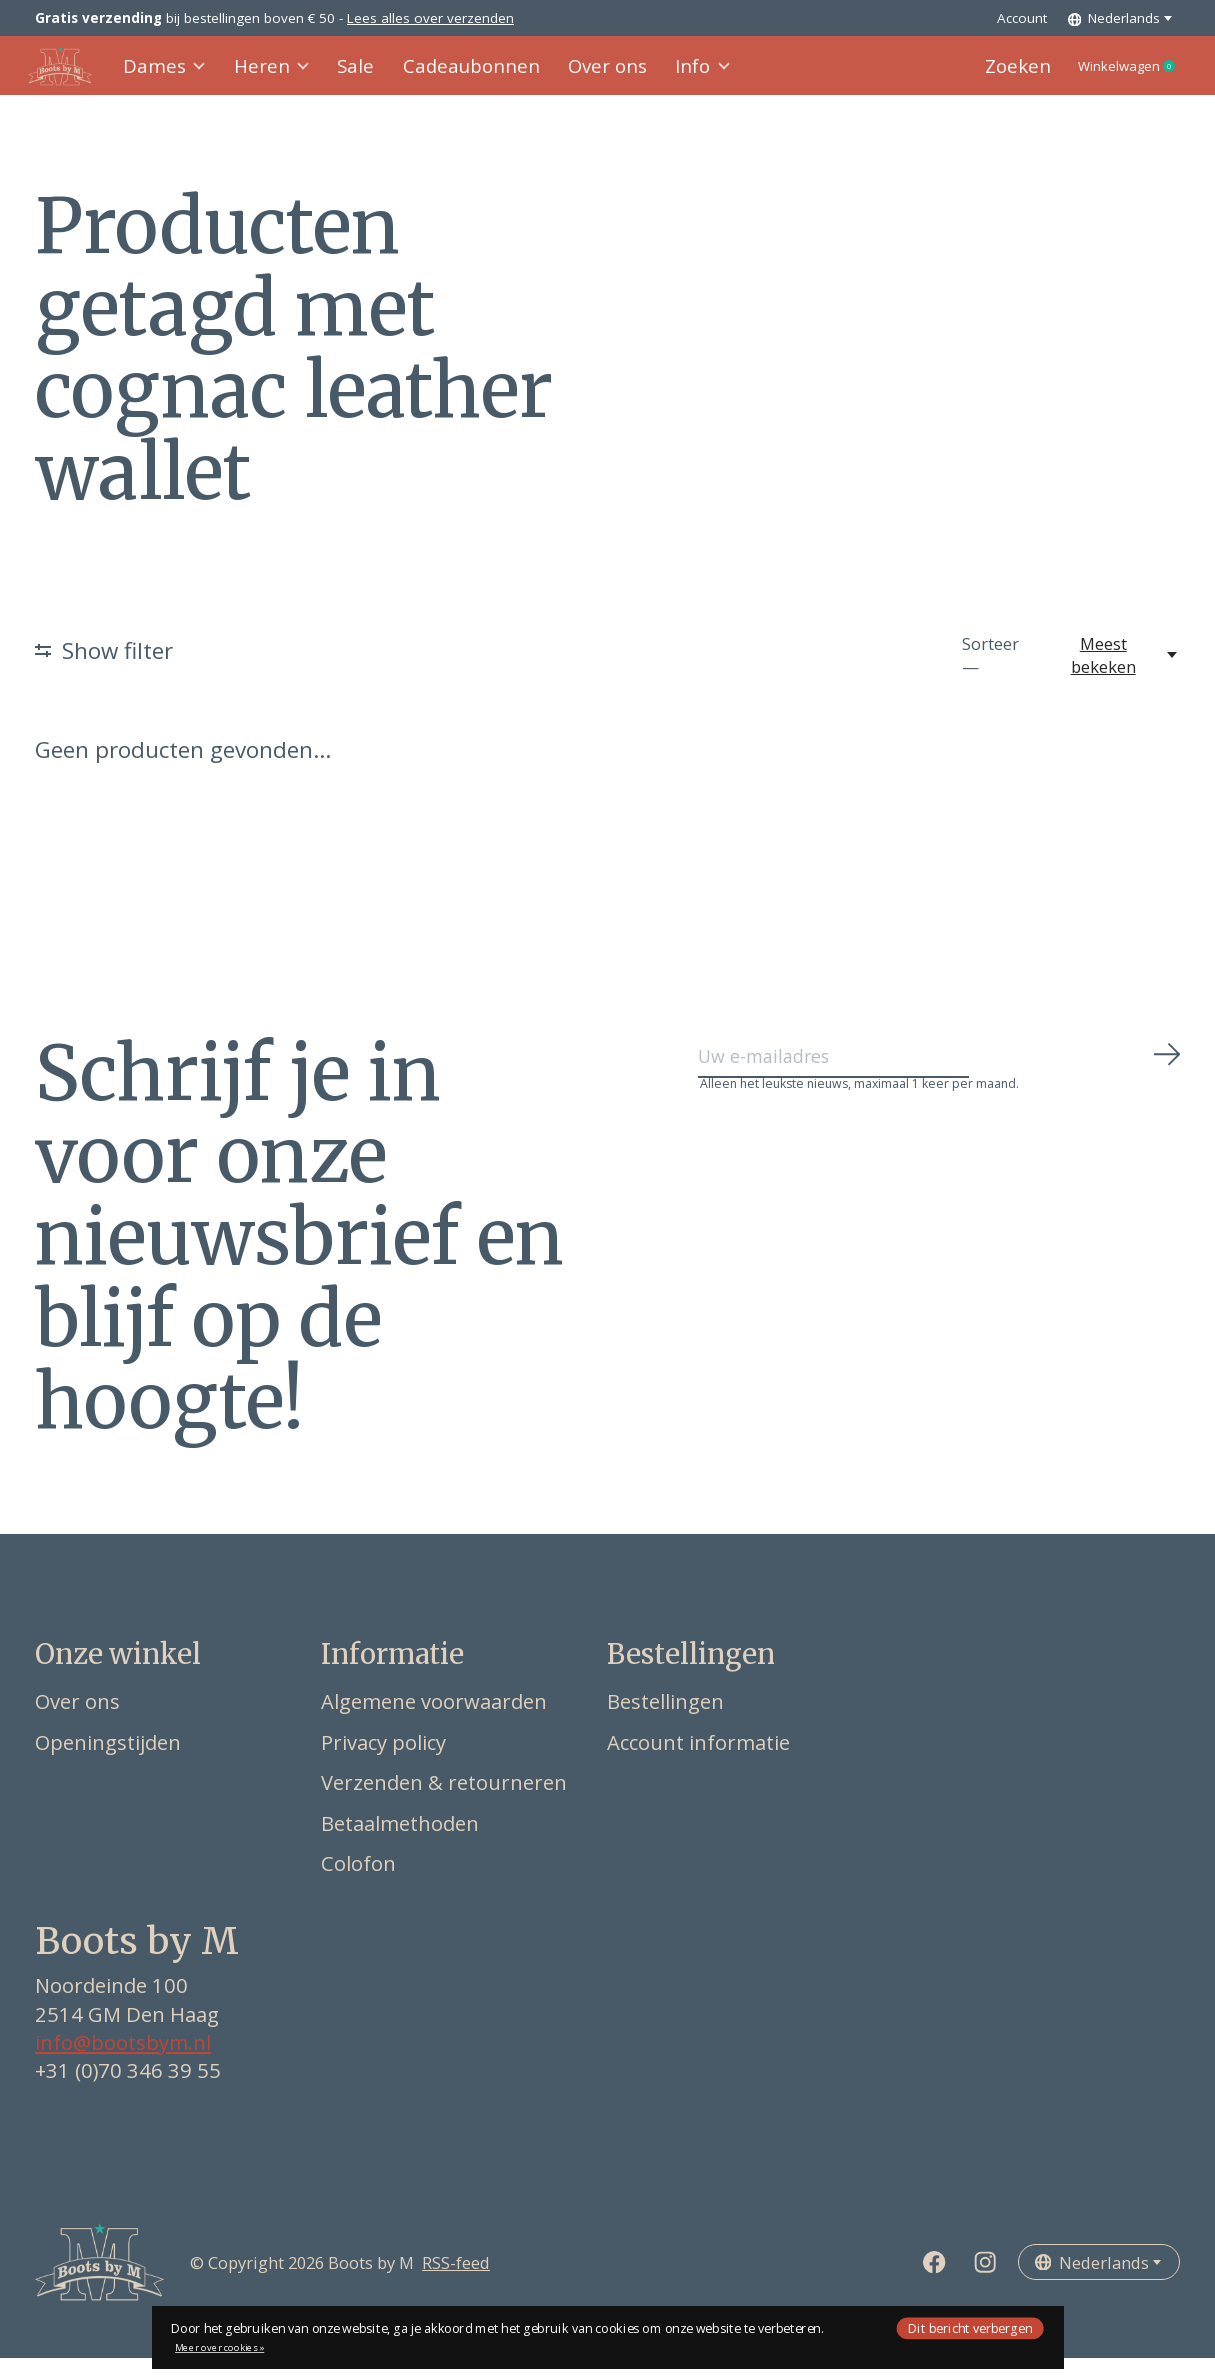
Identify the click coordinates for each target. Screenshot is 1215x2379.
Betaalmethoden (400, 1844)
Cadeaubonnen (460, 76)
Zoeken (981, 76)
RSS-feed (456, 2282)
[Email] (940, 1085)
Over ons (585, 76)
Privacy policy (383, 1762)
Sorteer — (990, 676)
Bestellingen (665, 1722)
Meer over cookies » (219, 2347)
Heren (275, 76)
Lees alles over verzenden (430, 18)
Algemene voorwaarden (434, 1722)
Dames (173, 76)
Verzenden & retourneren (444, 1803)
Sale (355, 76)
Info (675, 76)
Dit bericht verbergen (970, 2327)
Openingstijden (108, 1762)
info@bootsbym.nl (123, 2063)
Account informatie (698, 1762)
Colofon (358, 1884)
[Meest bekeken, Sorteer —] (1114, 676)
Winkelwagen (1110, 77)
